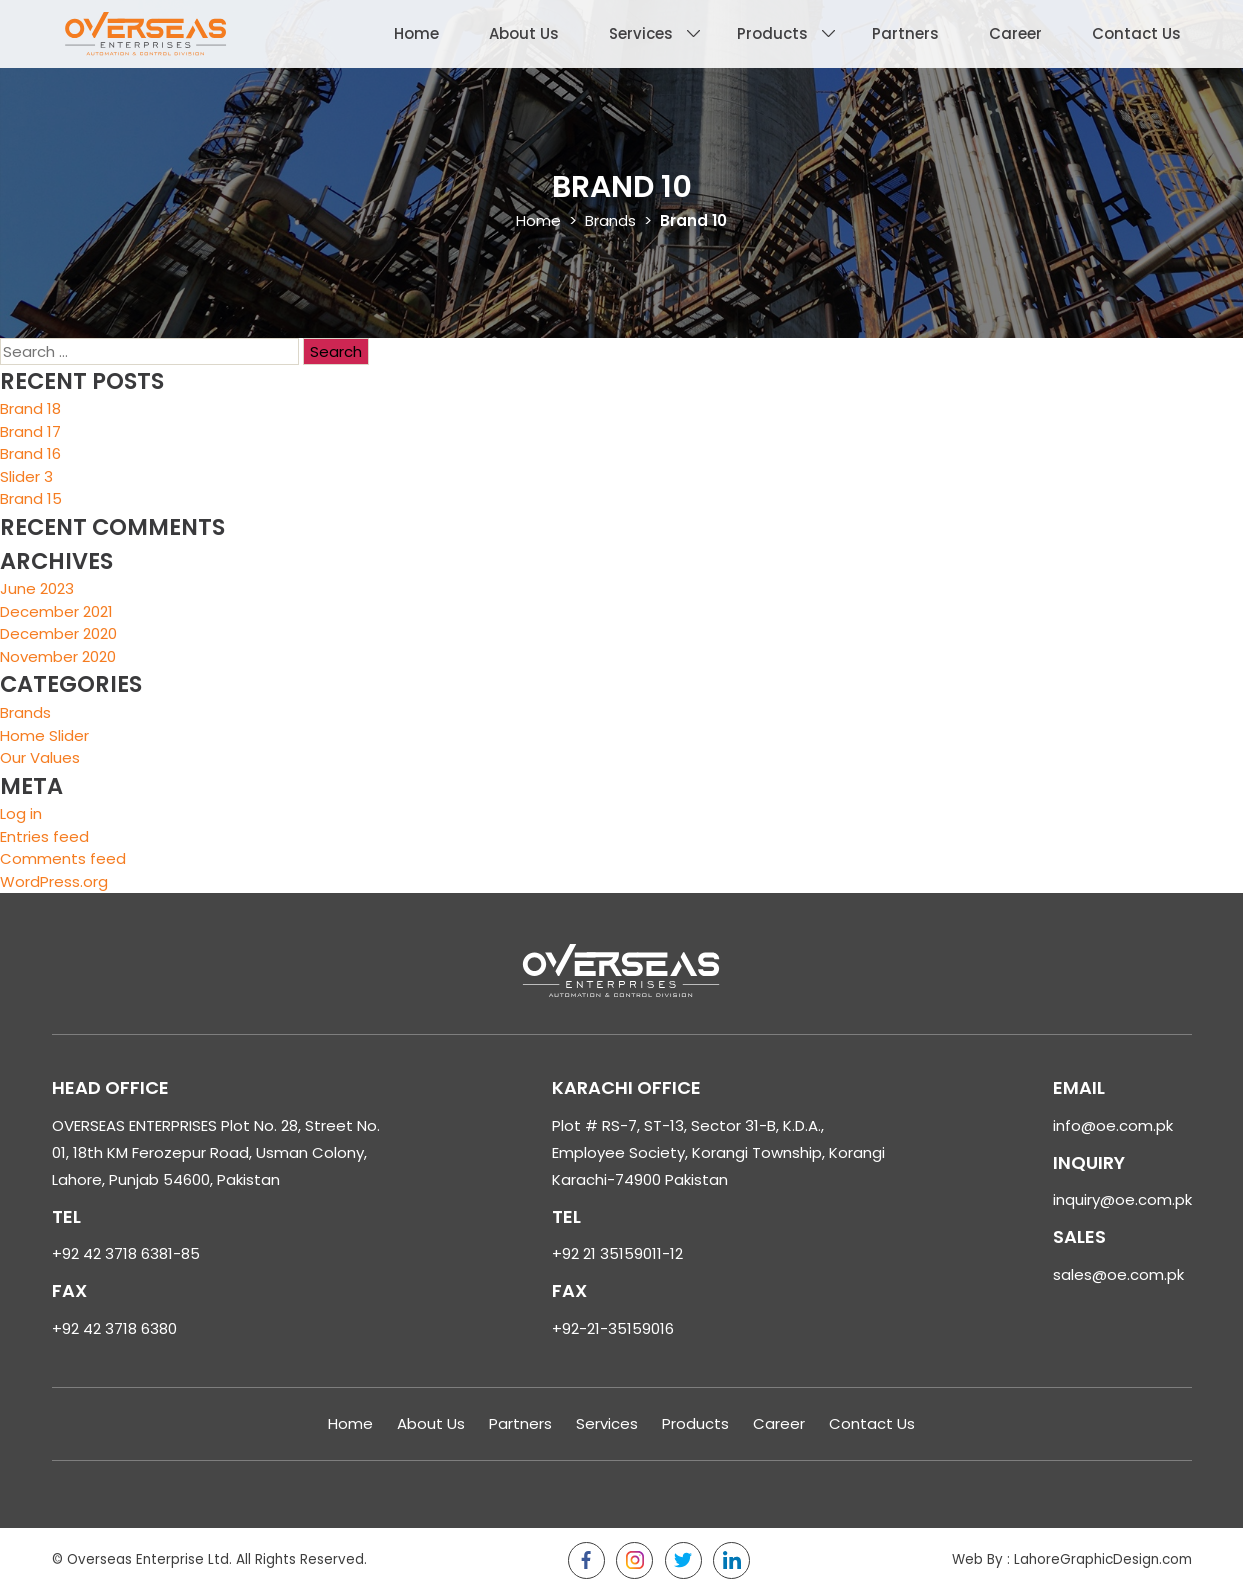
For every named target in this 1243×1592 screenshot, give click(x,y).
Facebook (586, 1560)
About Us (524, 33)
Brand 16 (30, 453)
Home (416, 33)
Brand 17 (30, 431)
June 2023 (37, 588)
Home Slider (44, 735)
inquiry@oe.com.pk (1122, 1199)
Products (772, 33)
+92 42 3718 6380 (114, 1328)
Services (641, 33)
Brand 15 (31, 498)
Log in (21, 813)
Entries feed (44, 836)
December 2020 (58, 633)
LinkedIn (731, 1560)
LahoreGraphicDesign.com (1103, 1559)
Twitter (683, 1560)
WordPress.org (54, 881)
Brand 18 (30, 408)
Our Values (40, 757)
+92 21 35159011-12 (617, 1253)
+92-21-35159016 (613, 1328)
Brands (610, 220)
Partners (905, 33)
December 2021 (56, 611)
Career (1015, 33)
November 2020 (58, 656)
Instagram (634, 1560)
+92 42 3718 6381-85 (126, 1253)
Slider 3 (26, 476)
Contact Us (1136, 33)
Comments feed (63, 858)
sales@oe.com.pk (1118, 1274)
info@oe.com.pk (1113, 1125)
